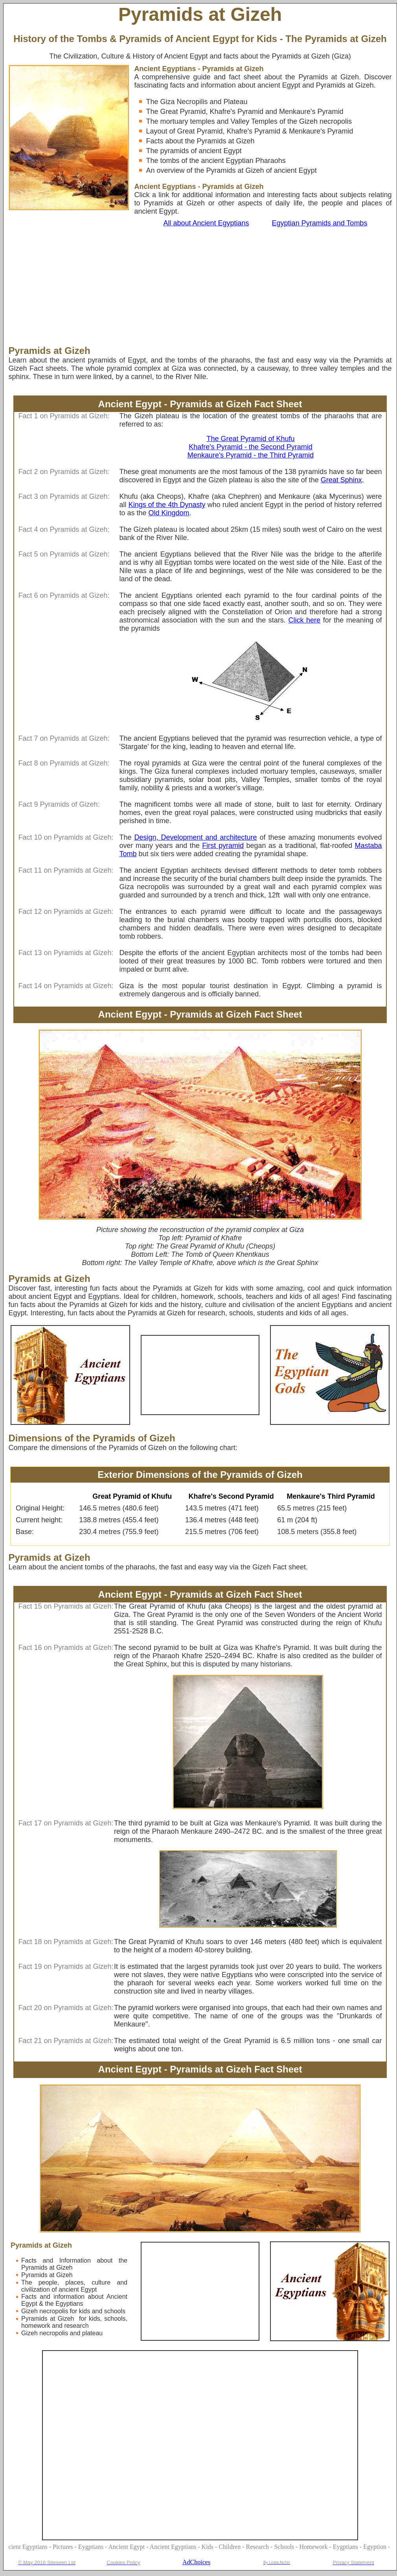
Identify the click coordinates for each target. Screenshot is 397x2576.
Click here (304, 620)
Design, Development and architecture (195, 837)
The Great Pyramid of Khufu (250, 439)
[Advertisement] (171, 286)
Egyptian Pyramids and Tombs (320, 223)
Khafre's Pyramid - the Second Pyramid (250, 447)
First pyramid (223, 846)
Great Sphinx (341, 480)
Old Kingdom (169, 513)
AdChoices (196, 2562)
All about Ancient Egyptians (206, 223)
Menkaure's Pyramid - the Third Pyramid (250, 455)
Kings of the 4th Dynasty (167, 505)
